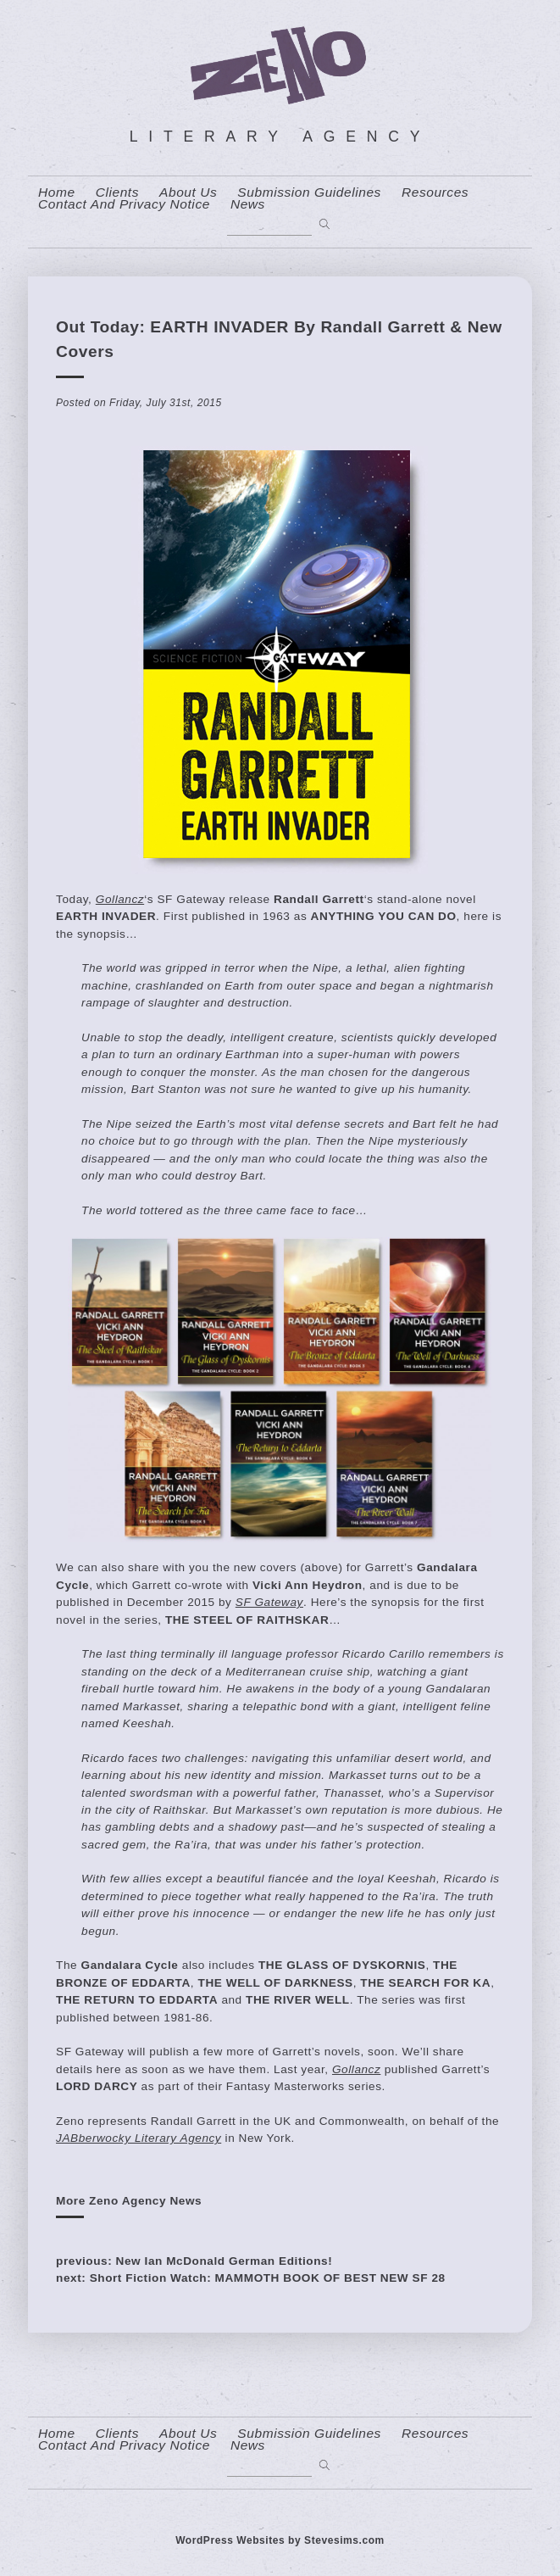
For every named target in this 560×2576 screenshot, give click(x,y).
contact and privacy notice (124, 204)
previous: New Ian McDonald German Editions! (194, 2261)
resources (435, 192)
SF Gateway (269, 1602)
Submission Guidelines (309, 192)
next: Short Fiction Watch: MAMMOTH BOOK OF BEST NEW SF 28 (251, 2278)
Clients (117, 192)
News (247, 204)
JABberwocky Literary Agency (138, 2138)
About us (188, 192)
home (56, 192)
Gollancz (120, 899)
